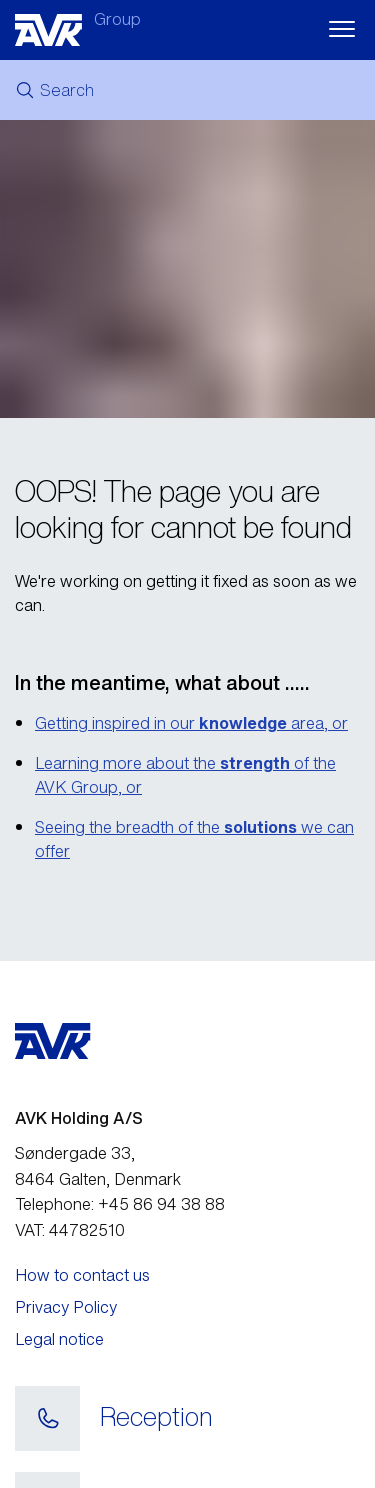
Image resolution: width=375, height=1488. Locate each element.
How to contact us (82, 1275)
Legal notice (59, 1339)
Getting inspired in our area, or (191, 723)
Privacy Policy (66, 1307)
